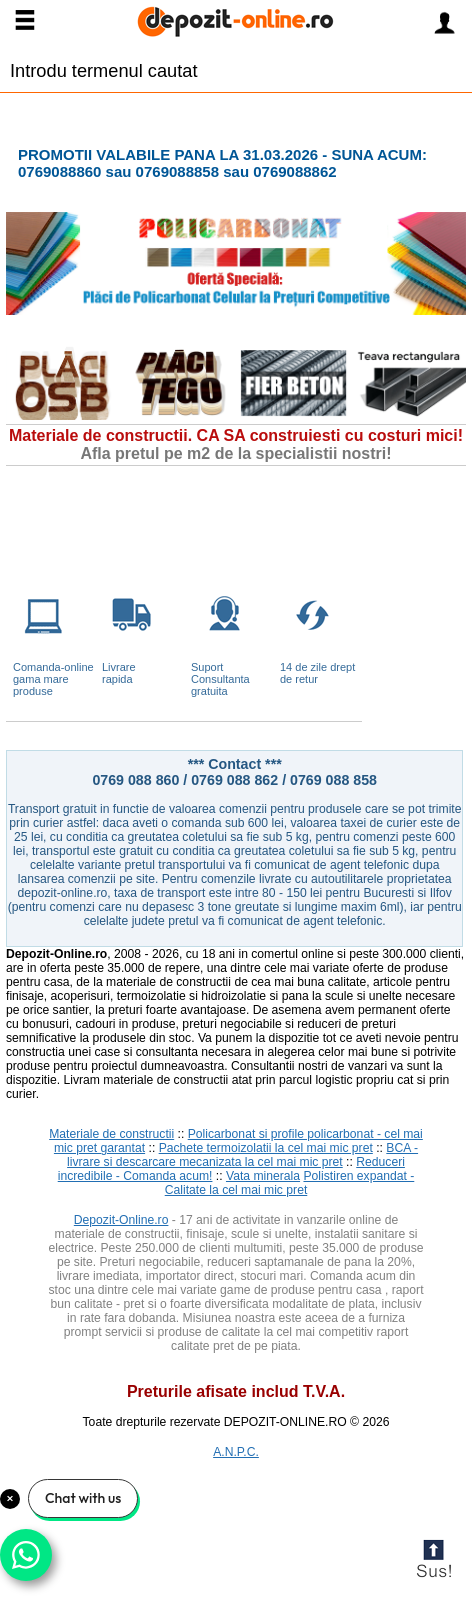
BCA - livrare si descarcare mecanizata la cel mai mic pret (242, 1155)
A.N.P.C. (236, 1452)
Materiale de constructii (111, 1134)
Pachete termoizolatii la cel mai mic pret (266, 1148)
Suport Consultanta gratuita (220, 679)
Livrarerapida (119, 673)
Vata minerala (263, 1176)
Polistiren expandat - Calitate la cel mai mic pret (290, 1183)
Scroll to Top (433, 1562)
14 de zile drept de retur (317, 673)
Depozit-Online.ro (121, 1220)
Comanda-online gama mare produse (53, 679)
